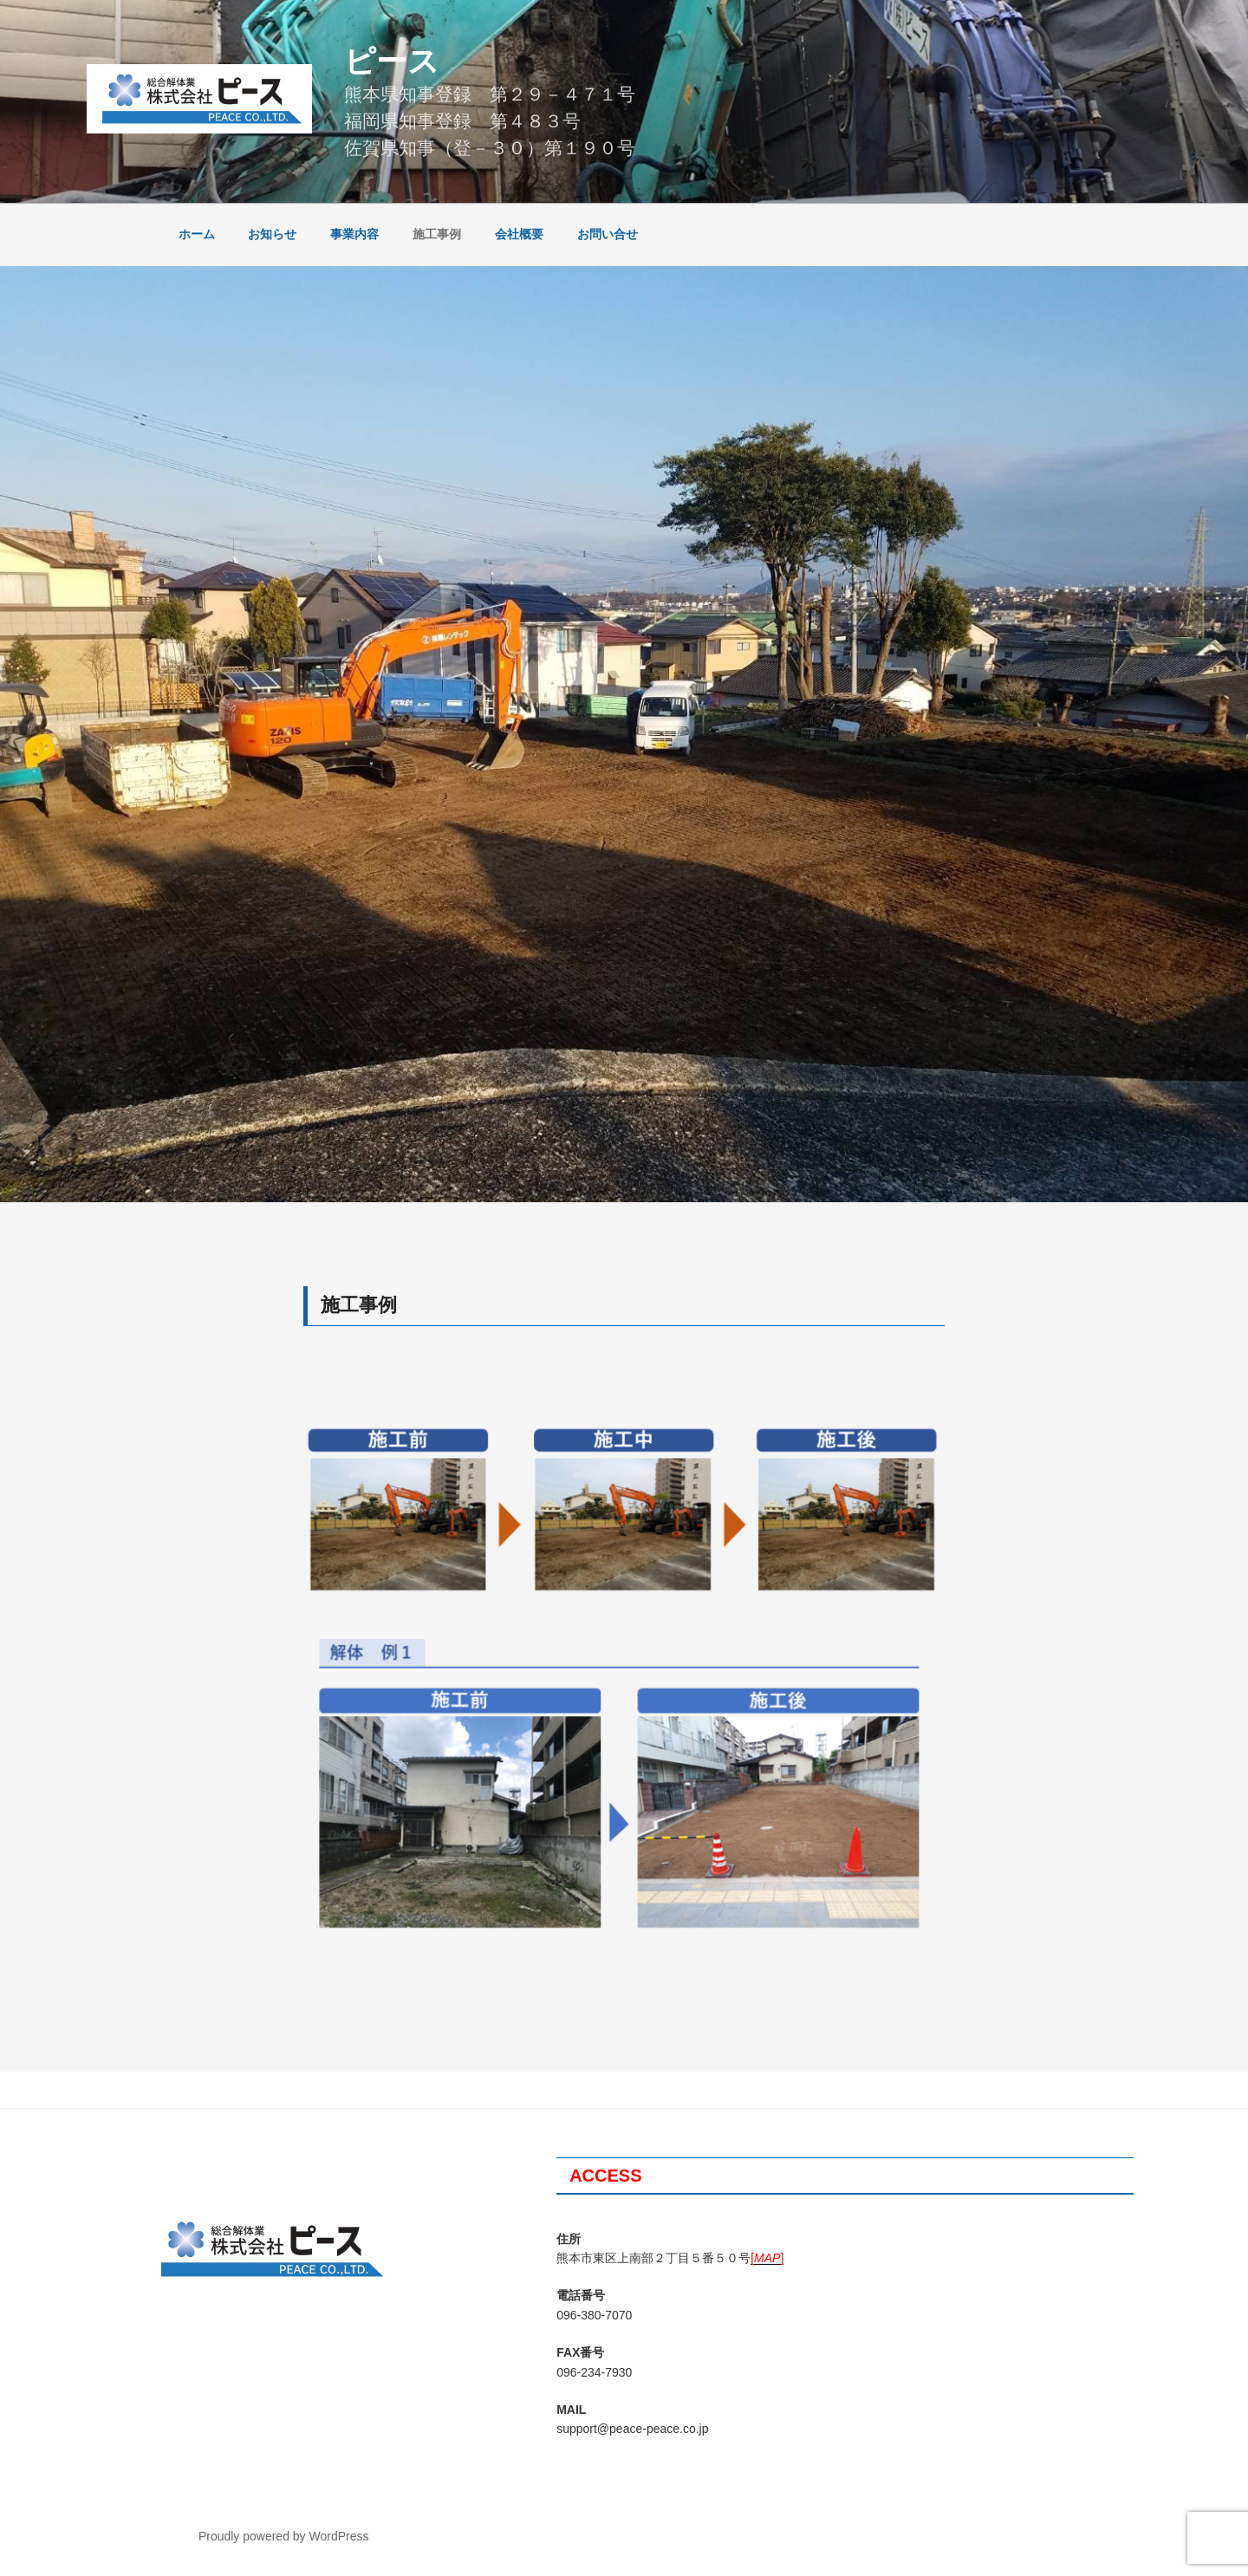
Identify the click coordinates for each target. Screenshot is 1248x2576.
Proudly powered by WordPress (283, 2536)
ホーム (197, 234)
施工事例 (437, 234)
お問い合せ (607, 234)
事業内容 (354, 234)
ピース (391, 61)
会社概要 (519, 234)
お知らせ (272, 234)
